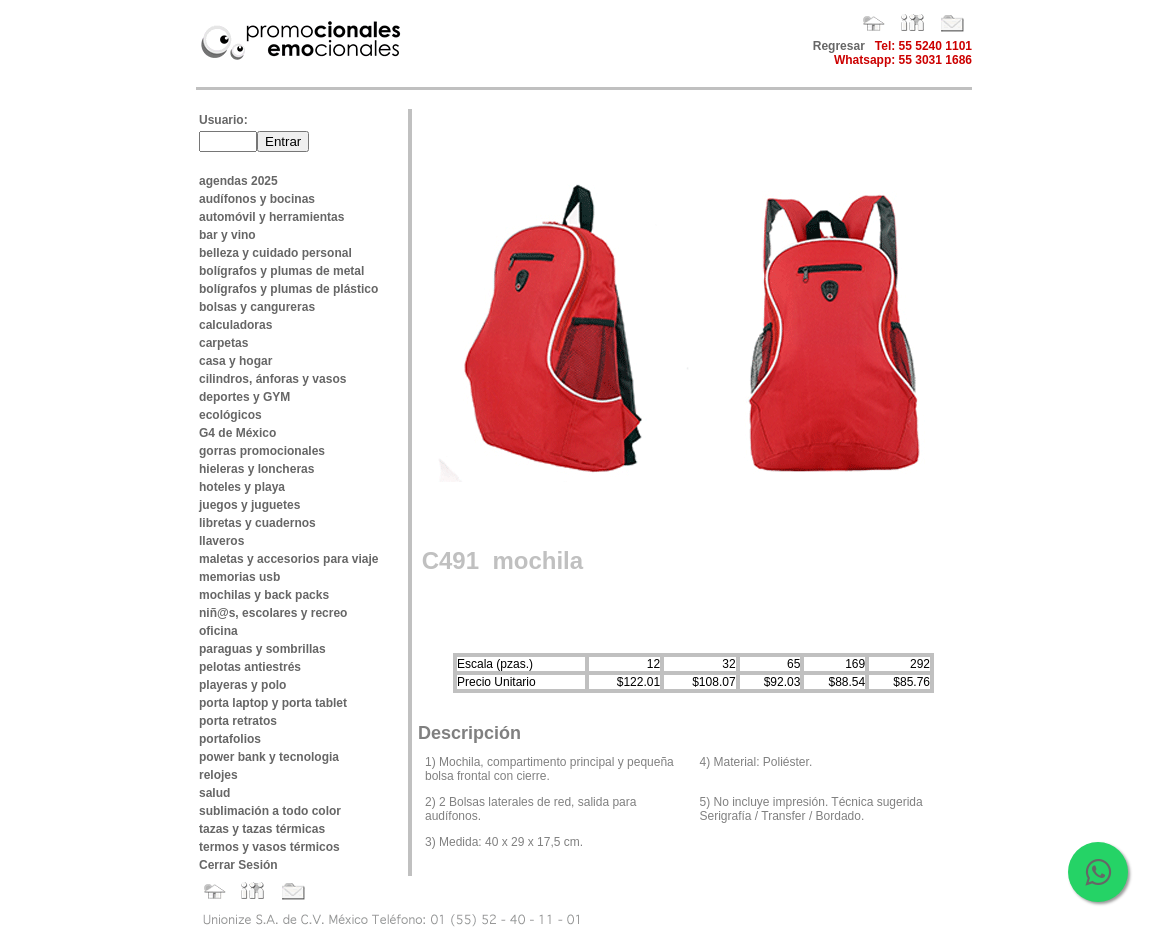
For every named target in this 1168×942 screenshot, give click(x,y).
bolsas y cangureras (257, 307)
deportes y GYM (244, 397)
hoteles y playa (242, 487)
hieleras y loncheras (256, 469)
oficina (218, 631)
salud (214, 793)
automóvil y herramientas (271, 217)
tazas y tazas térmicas (262, 829)
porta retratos (238, 721)
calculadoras (235, 325)
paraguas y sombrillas (262, 649)
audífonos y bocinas (257, 199)
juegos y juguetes (249, 505)
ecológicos (230, 415)
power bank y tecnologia (269, 757)
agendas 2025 (238, 181)
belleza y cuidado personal (275, 253)
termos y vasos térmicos (269, 847)
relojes (218, 775)
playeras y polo (242, 685)
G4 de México (237, 433)
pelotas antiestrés (250, 667)
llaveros (221, 541)
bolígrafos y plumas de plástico (288, 289)
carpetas (223, 343)
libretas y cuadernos (257, 523)
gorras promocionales (262, 451)
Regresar (839, 46)
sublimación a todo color (270, 811)
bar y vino (227, 235)
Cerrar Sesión (238, 865)
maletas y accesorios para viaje (288, 559)
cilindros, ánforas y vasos (272, 379)
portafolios (230, 739)
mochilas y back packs (264, 595)
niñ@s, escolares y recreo (273, 613)
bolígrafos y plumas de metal (281, 271)
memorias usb (239, 577)
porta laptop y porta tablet (273, 703)
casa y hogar (235, 361)
